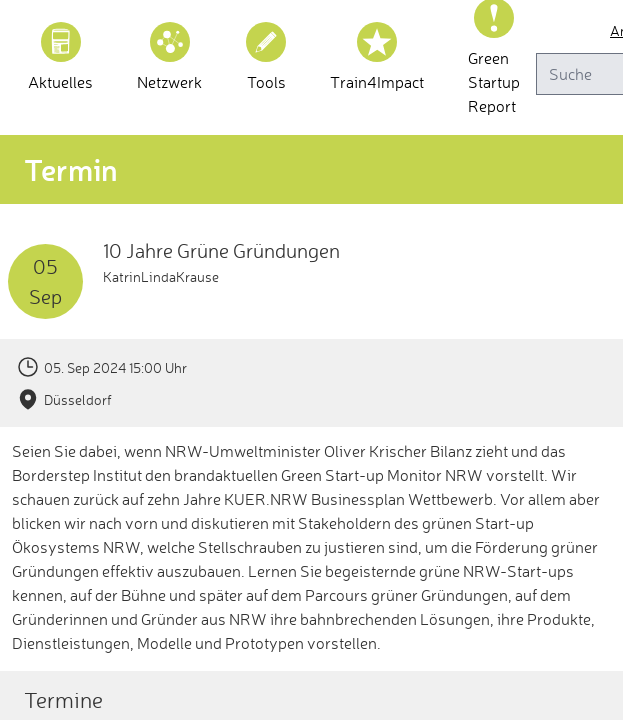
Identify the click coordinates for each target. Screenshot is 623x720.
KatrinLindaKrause (161, 276)
